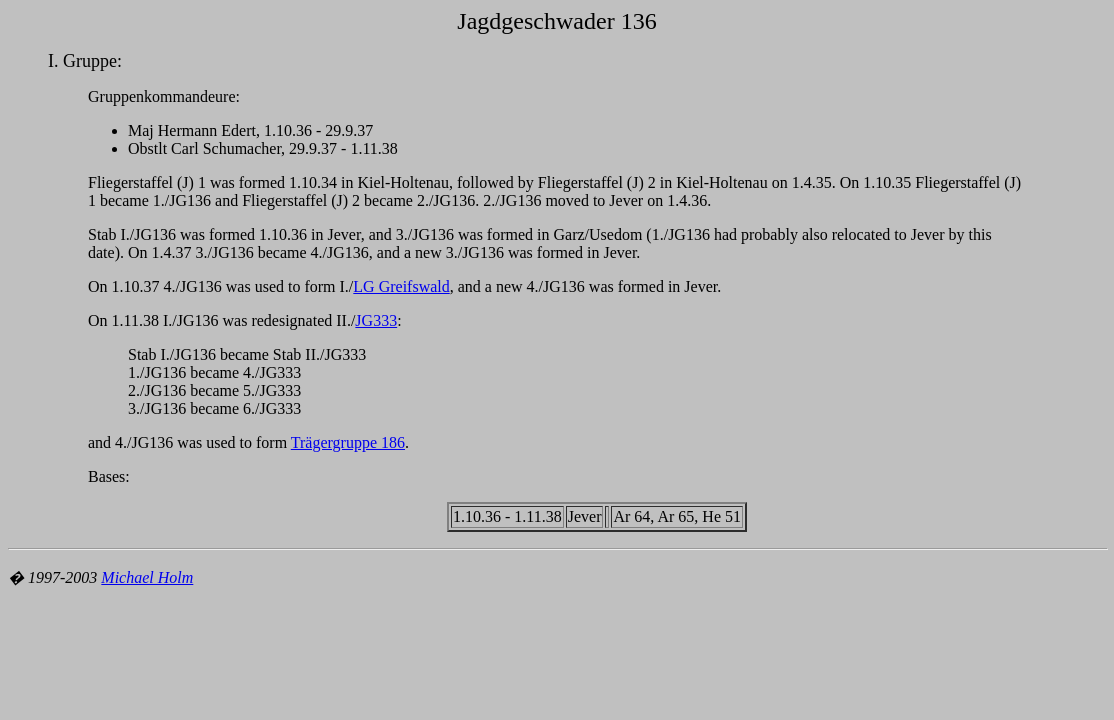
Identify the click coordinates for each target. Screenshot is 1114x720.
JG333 (376, 320)
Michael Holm (147, 577)
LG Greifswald (401, 286)
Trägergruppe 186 (348, 442)
